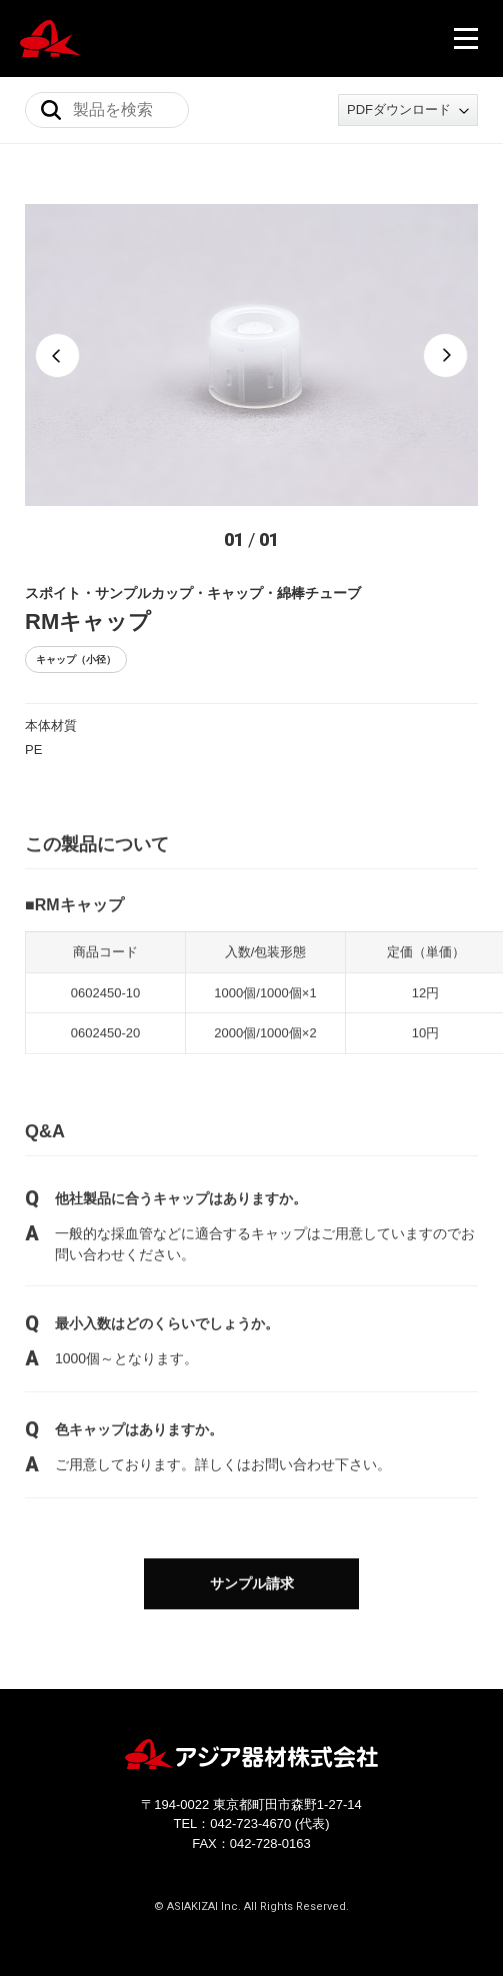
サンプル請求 (252, 1585)
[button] (57, 355)
